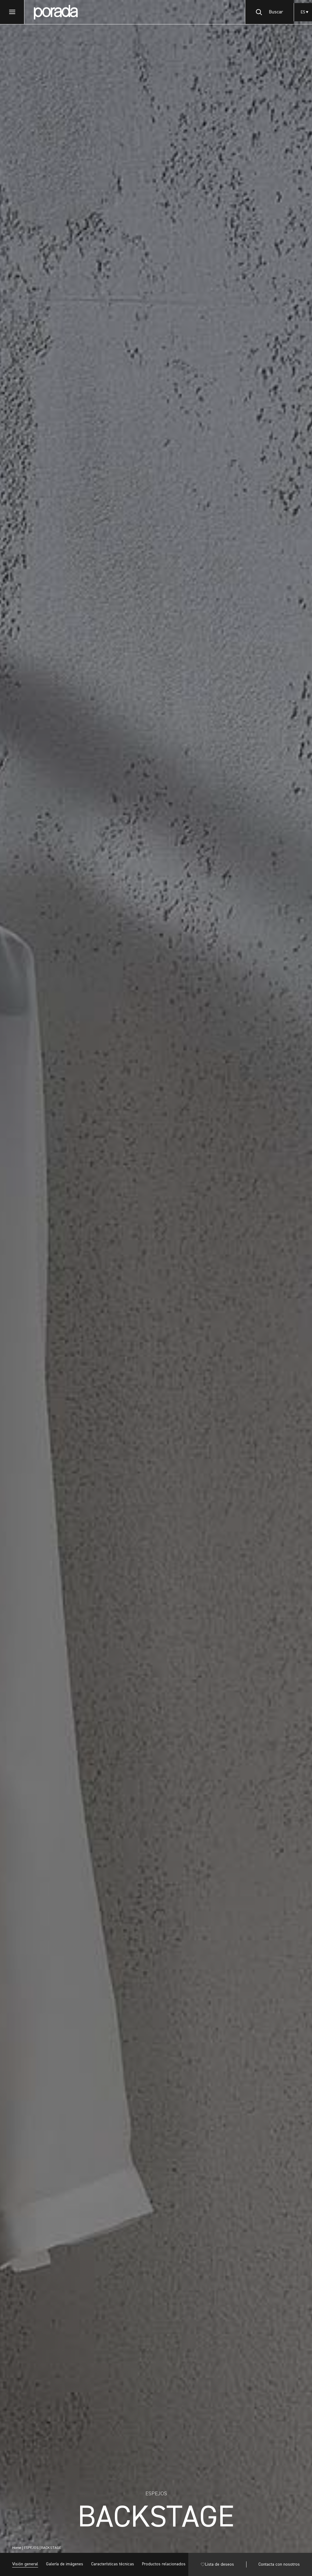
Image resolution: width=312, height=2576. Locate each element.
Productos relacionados (164, 2564)
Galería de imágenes (64, 2564)
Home (16, 2548)
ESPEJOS (31, 2548)
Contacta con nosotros (279, 2564)
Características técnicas (112, 2564)
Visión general (25, 2564)
